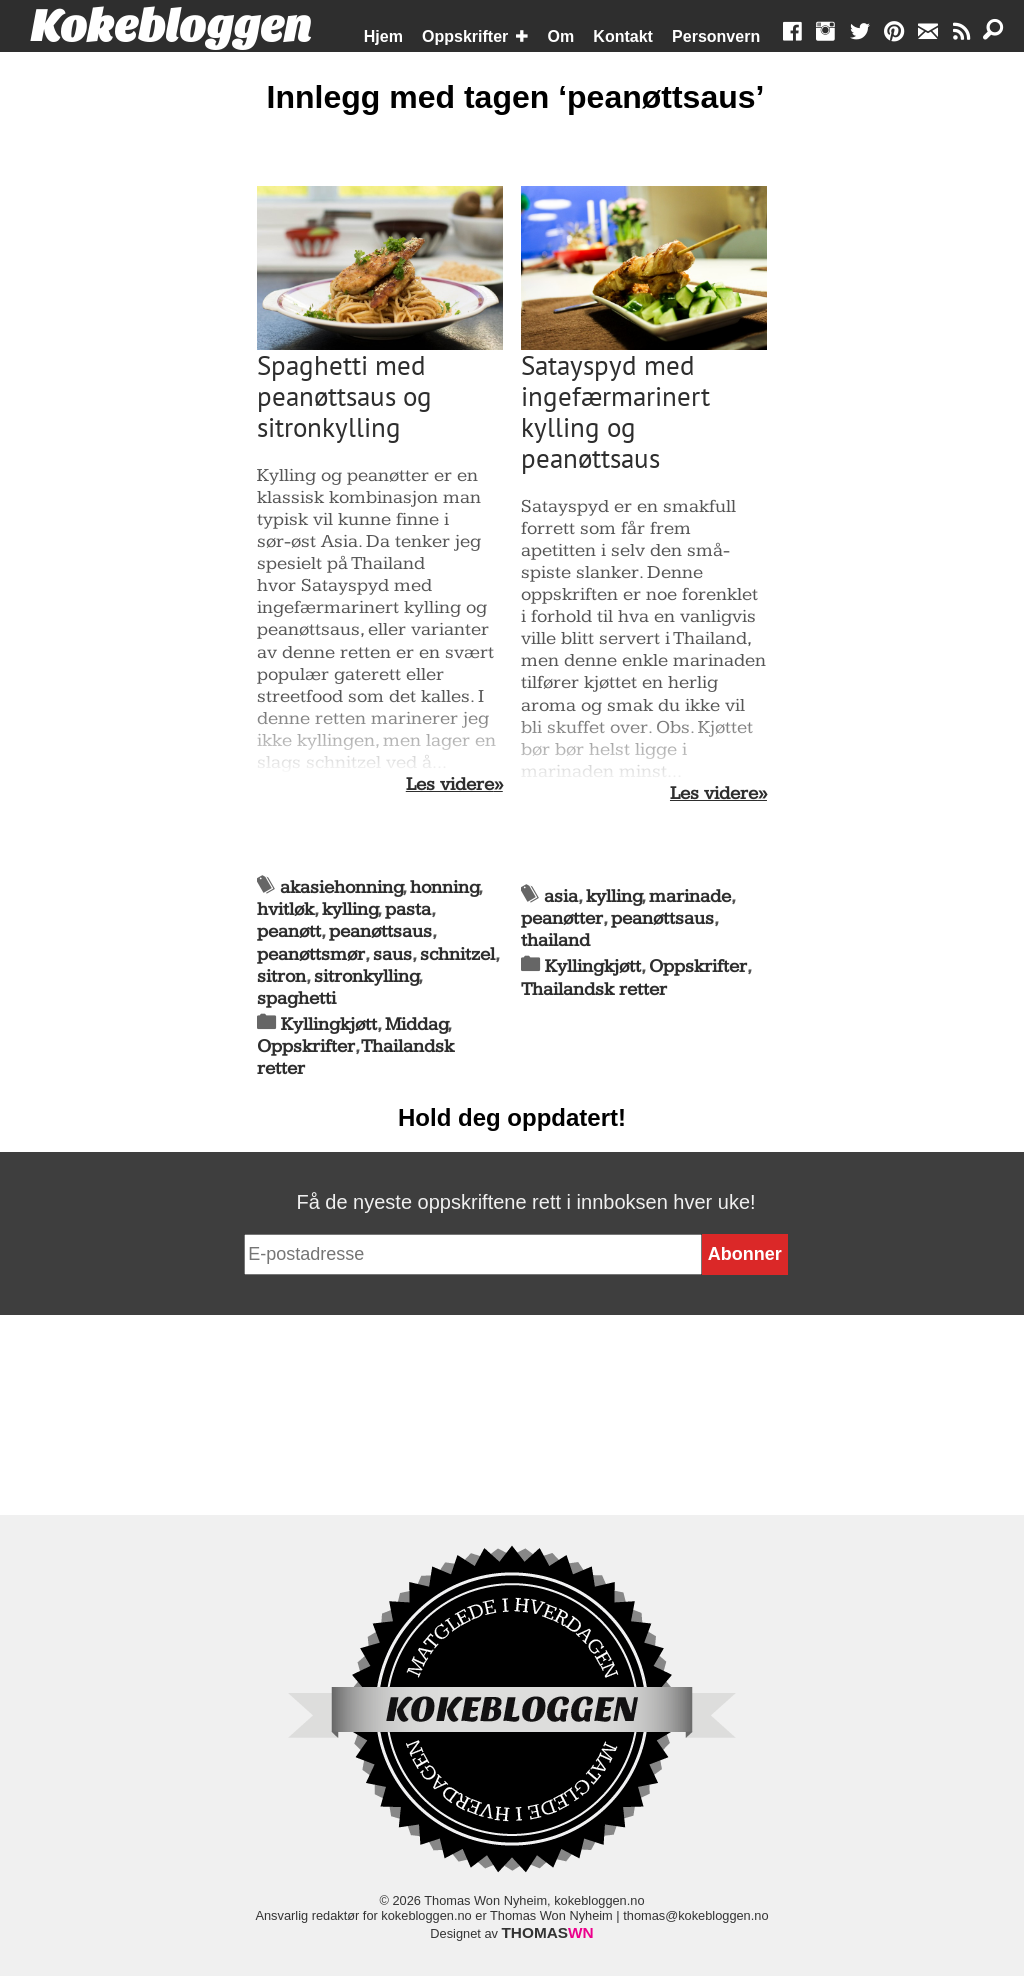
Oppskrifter (465, 36)
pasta (408, 909)
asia (561, 896)
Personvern (716, 36)
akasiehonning (341, 887)
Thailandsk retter (594, 989)
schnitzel (457, 954)
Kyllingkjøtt (329, 1024)
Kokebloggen (171, 27)
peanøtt (289, 931)
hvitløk (285, 909)
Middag (416, 1024)
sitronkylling (366, 976)
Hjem (383, 36)
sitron (281, 976)
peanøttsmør (311, 954)
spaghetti (296, 998)
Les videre (450, 785)
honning (444, 887)
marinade (690, 896)
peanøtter (562, 918)
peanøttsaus (380, 931)
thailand (555, 940)
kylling (350, 909)
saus (392, 954)
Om (561, 36)
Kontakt (623, 36)
